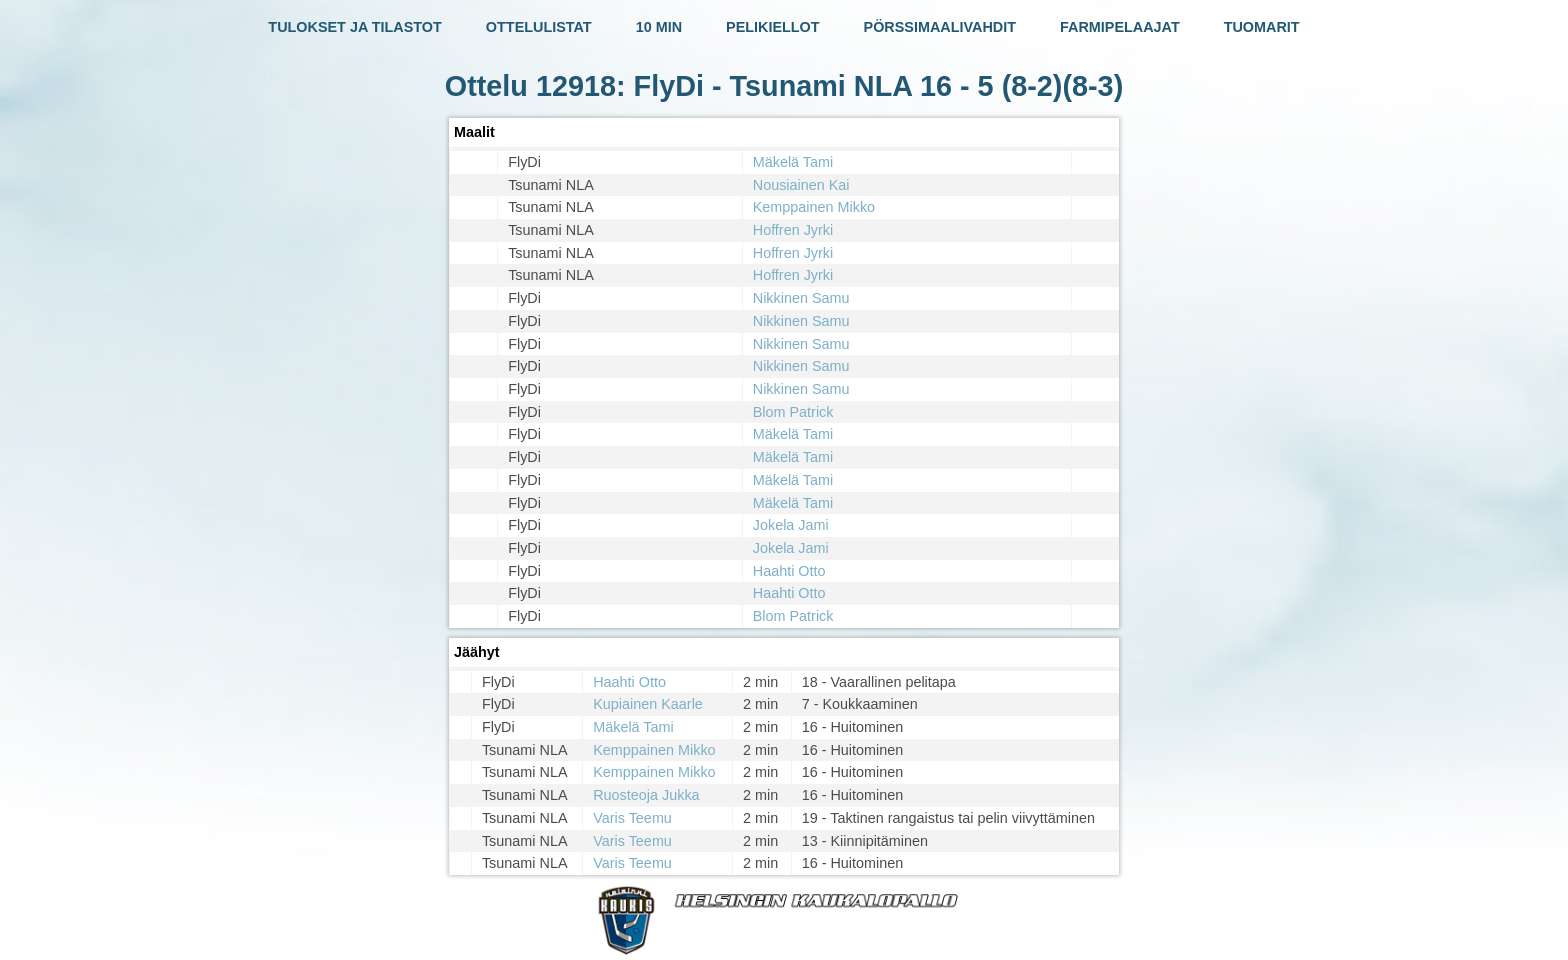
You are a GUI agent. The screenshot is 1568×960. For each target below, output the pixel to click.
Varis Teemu (632, 818)
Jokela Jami (791, 525)
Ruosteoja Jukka (646, 795)
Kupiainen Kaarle (648, 704)
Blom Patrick (793, 412)
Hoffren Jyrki (793, 230)
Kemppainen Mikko (814, 207)
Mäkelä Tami (793, 162)
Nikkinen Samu (801, 298)
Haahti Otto (789, 571)
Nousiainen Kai (801, 185)
